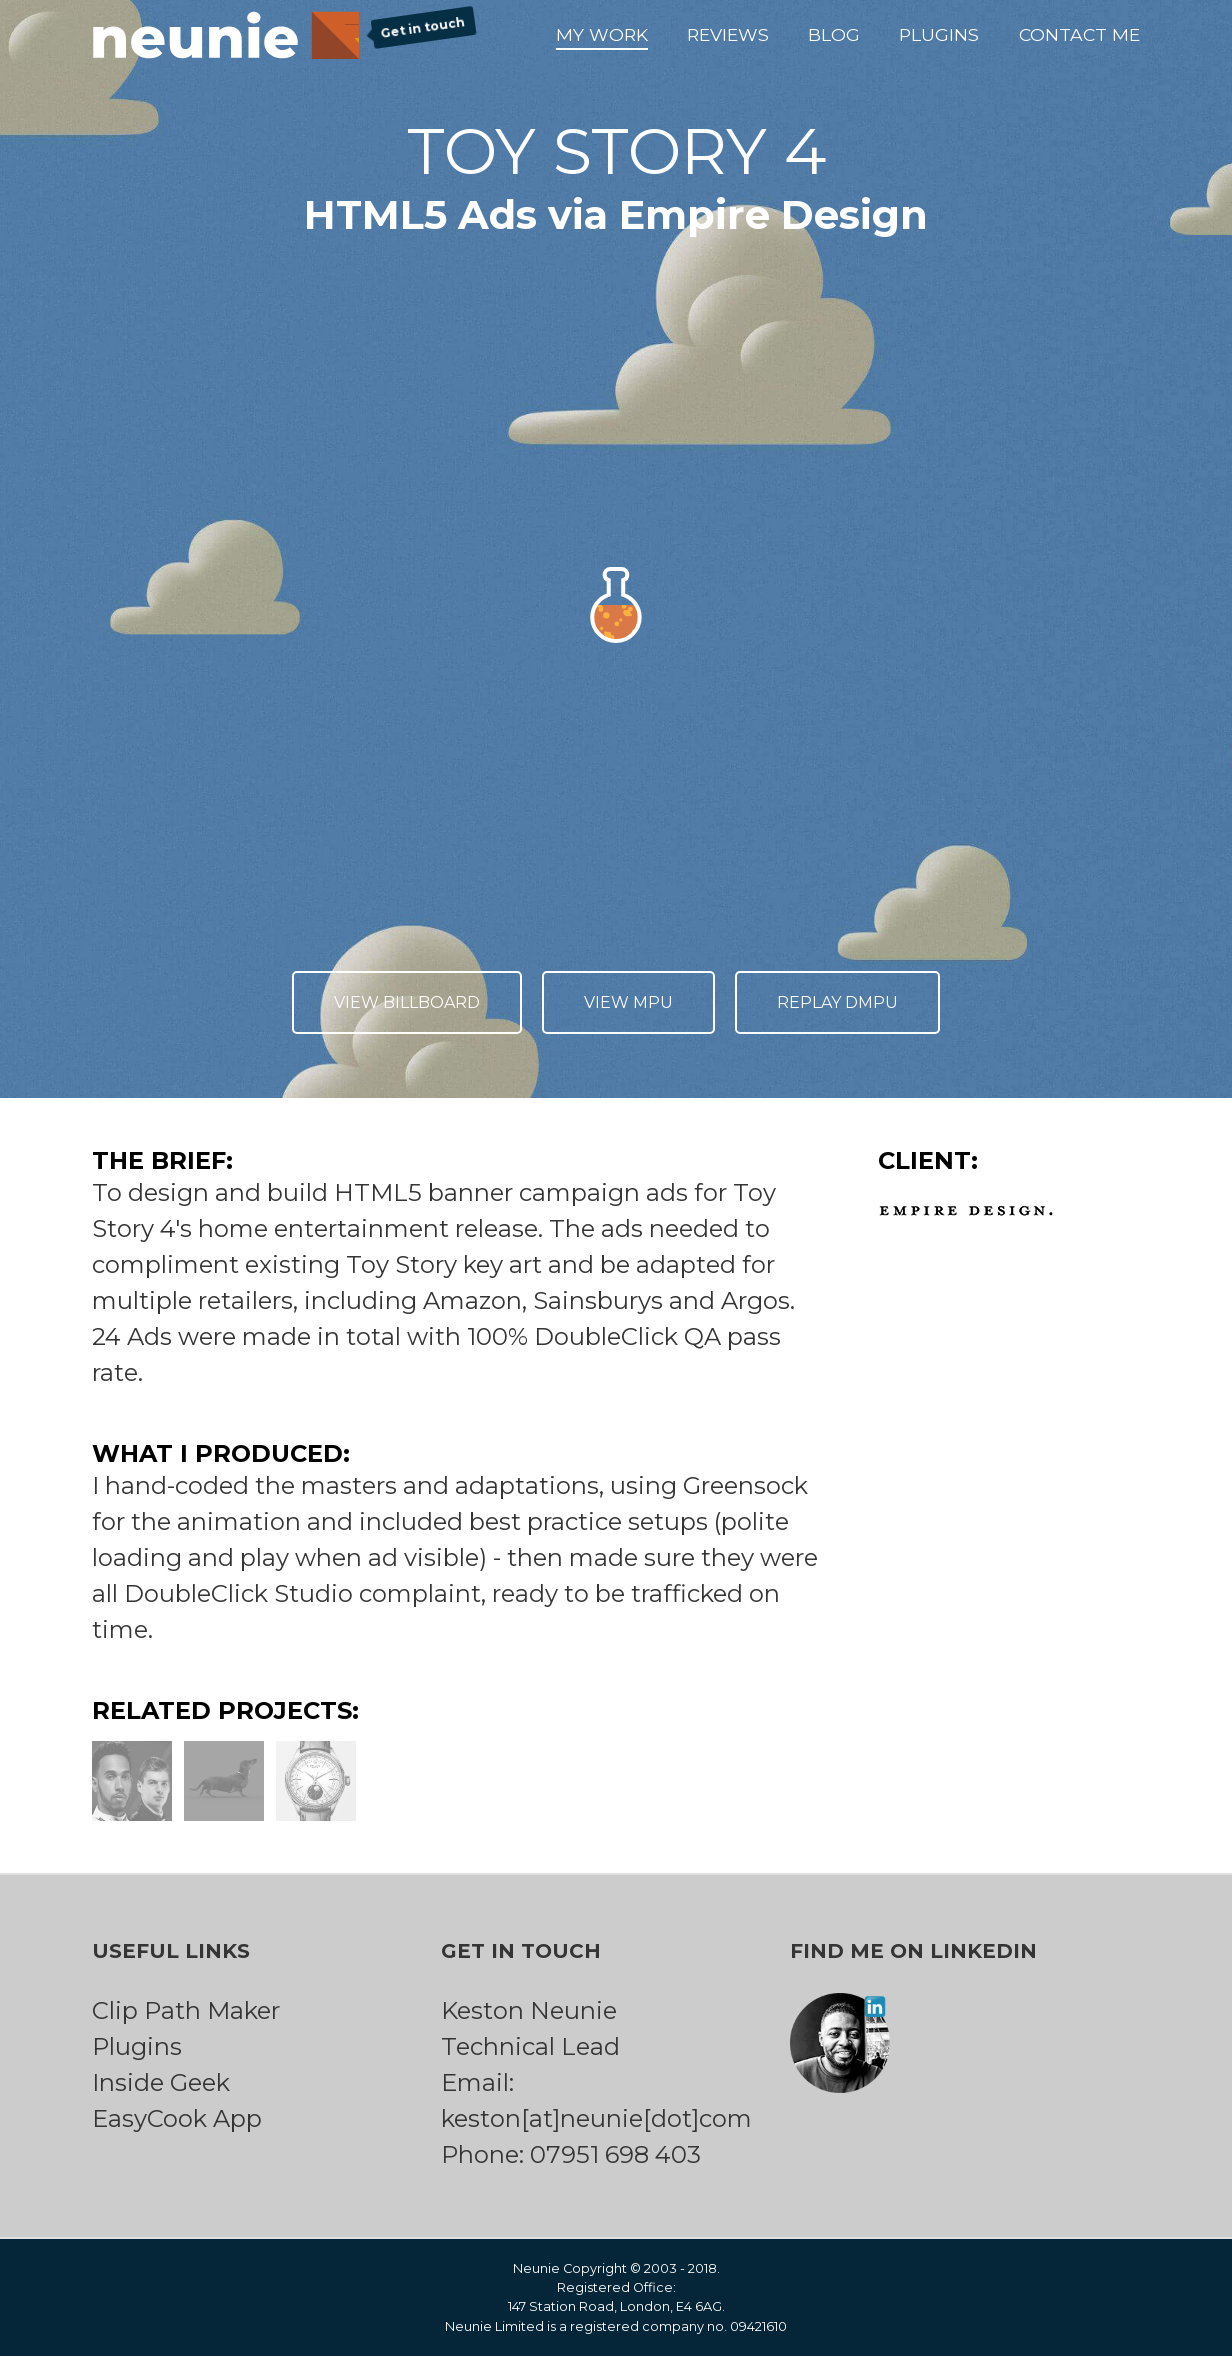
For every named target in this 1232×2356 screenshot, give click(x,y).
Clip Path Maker (186, 2010)
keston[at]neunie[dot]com (596, 2118)
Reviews (728, 34)
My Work (602, 34)
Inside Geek (161, 2082)
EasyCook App (177, 2118)
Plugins (939, 34)
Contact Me (1079, 34)
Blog (834, 34)
